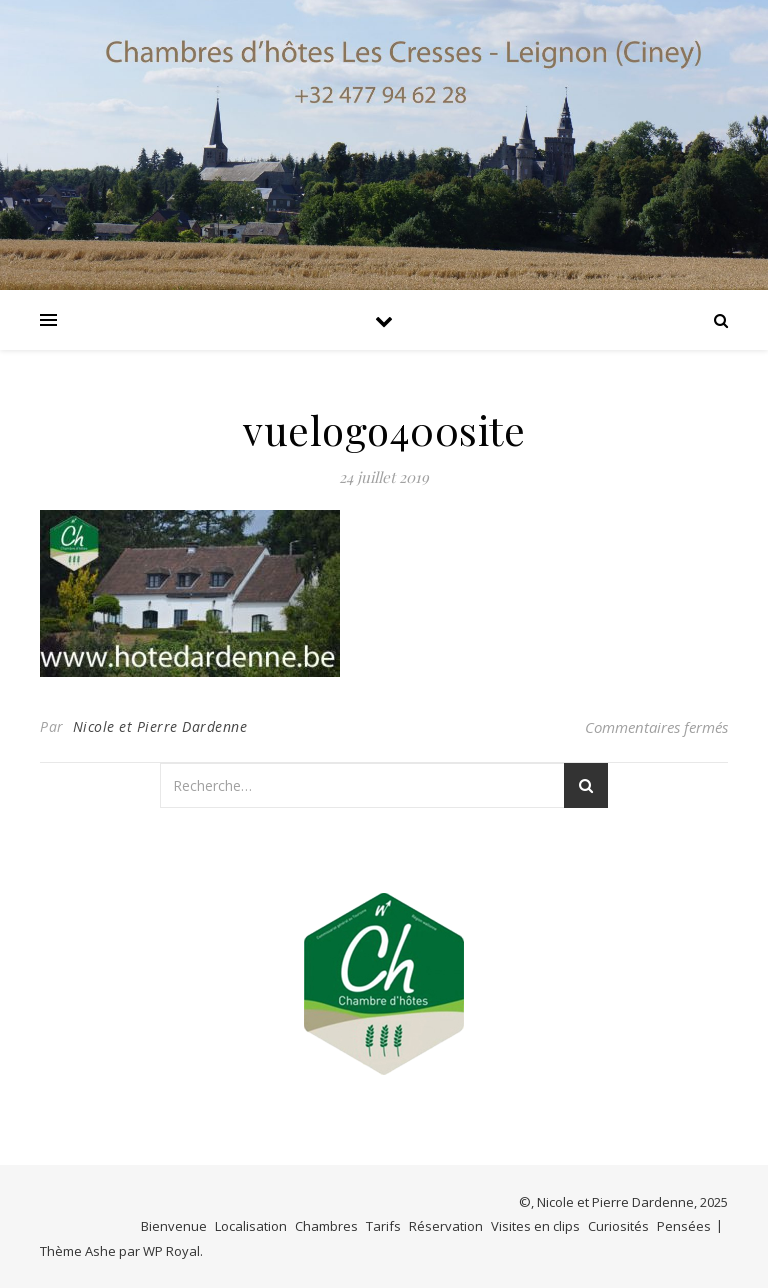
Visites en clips (535, 1226)
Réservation (446, 1226)
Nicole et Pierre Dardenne (160, 726)
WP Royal (171, 1251)
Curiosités (618, 1226)
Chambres (326, 1226)
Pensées (684, 1226)
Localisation (251, 1226)
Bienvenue (174, 1226)
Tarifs (383, 1226)
